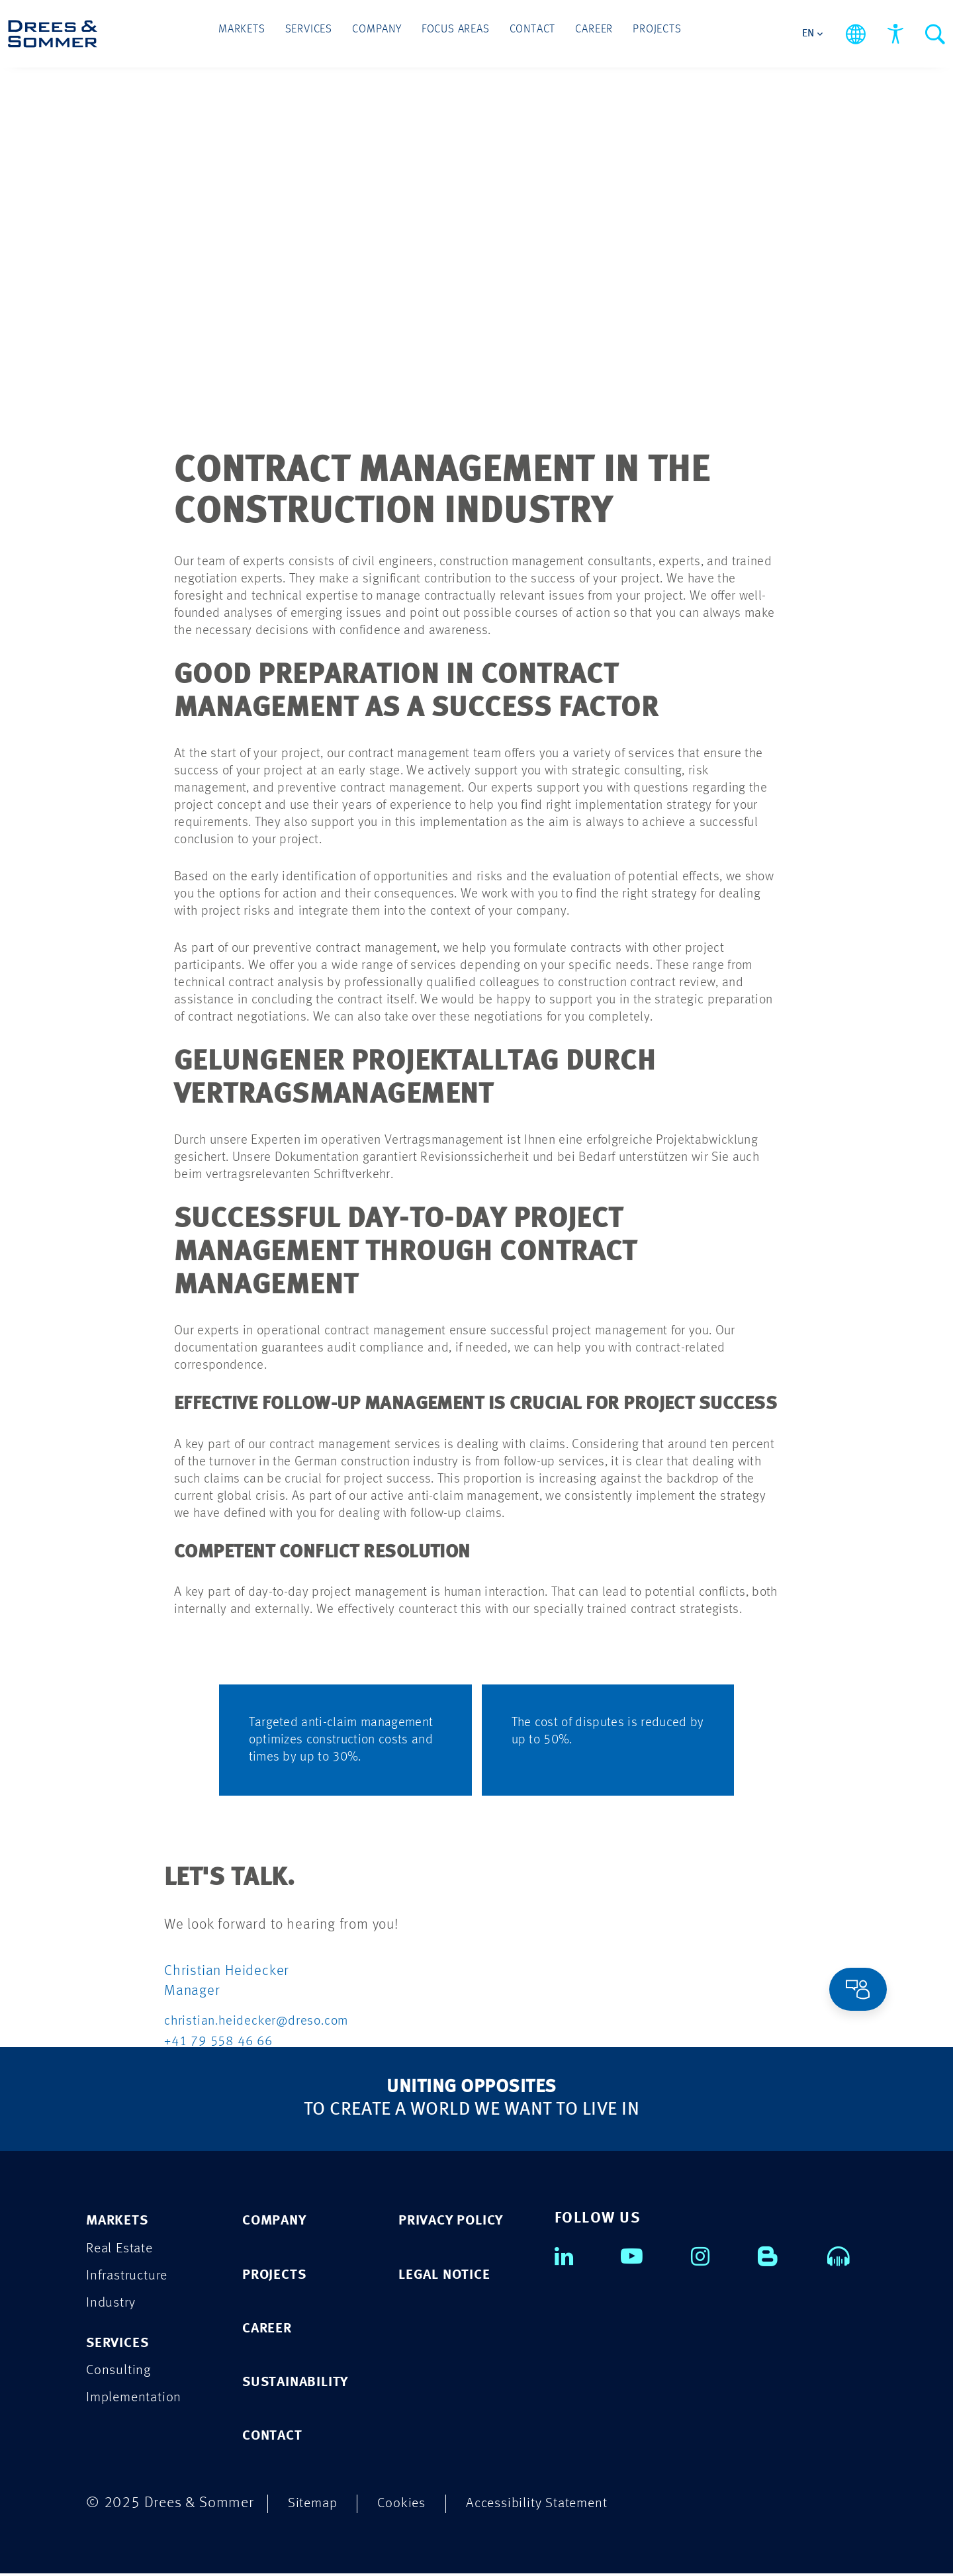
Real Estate (122, 2248)
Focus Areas (456, 34)
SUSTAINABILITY (301, 2383)
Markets (257, 34)
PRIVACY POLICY (456, 2221)
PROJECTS (277, 2275)
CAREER (270, 2329)
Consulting (121, 2373)
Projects (641, 34)
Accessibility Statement (551, 2505)
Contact (527, 34)
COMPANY (278, 2221)
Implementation (138, 2401)
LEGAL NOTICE (449, 2275)
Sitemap (315, 2505)
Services (319, 34)
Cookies (408, 2505)
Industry (113, 2304)
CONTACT (275, 2438)
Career (583, 34)
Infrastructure (130, 2276)
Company (382, 34)
